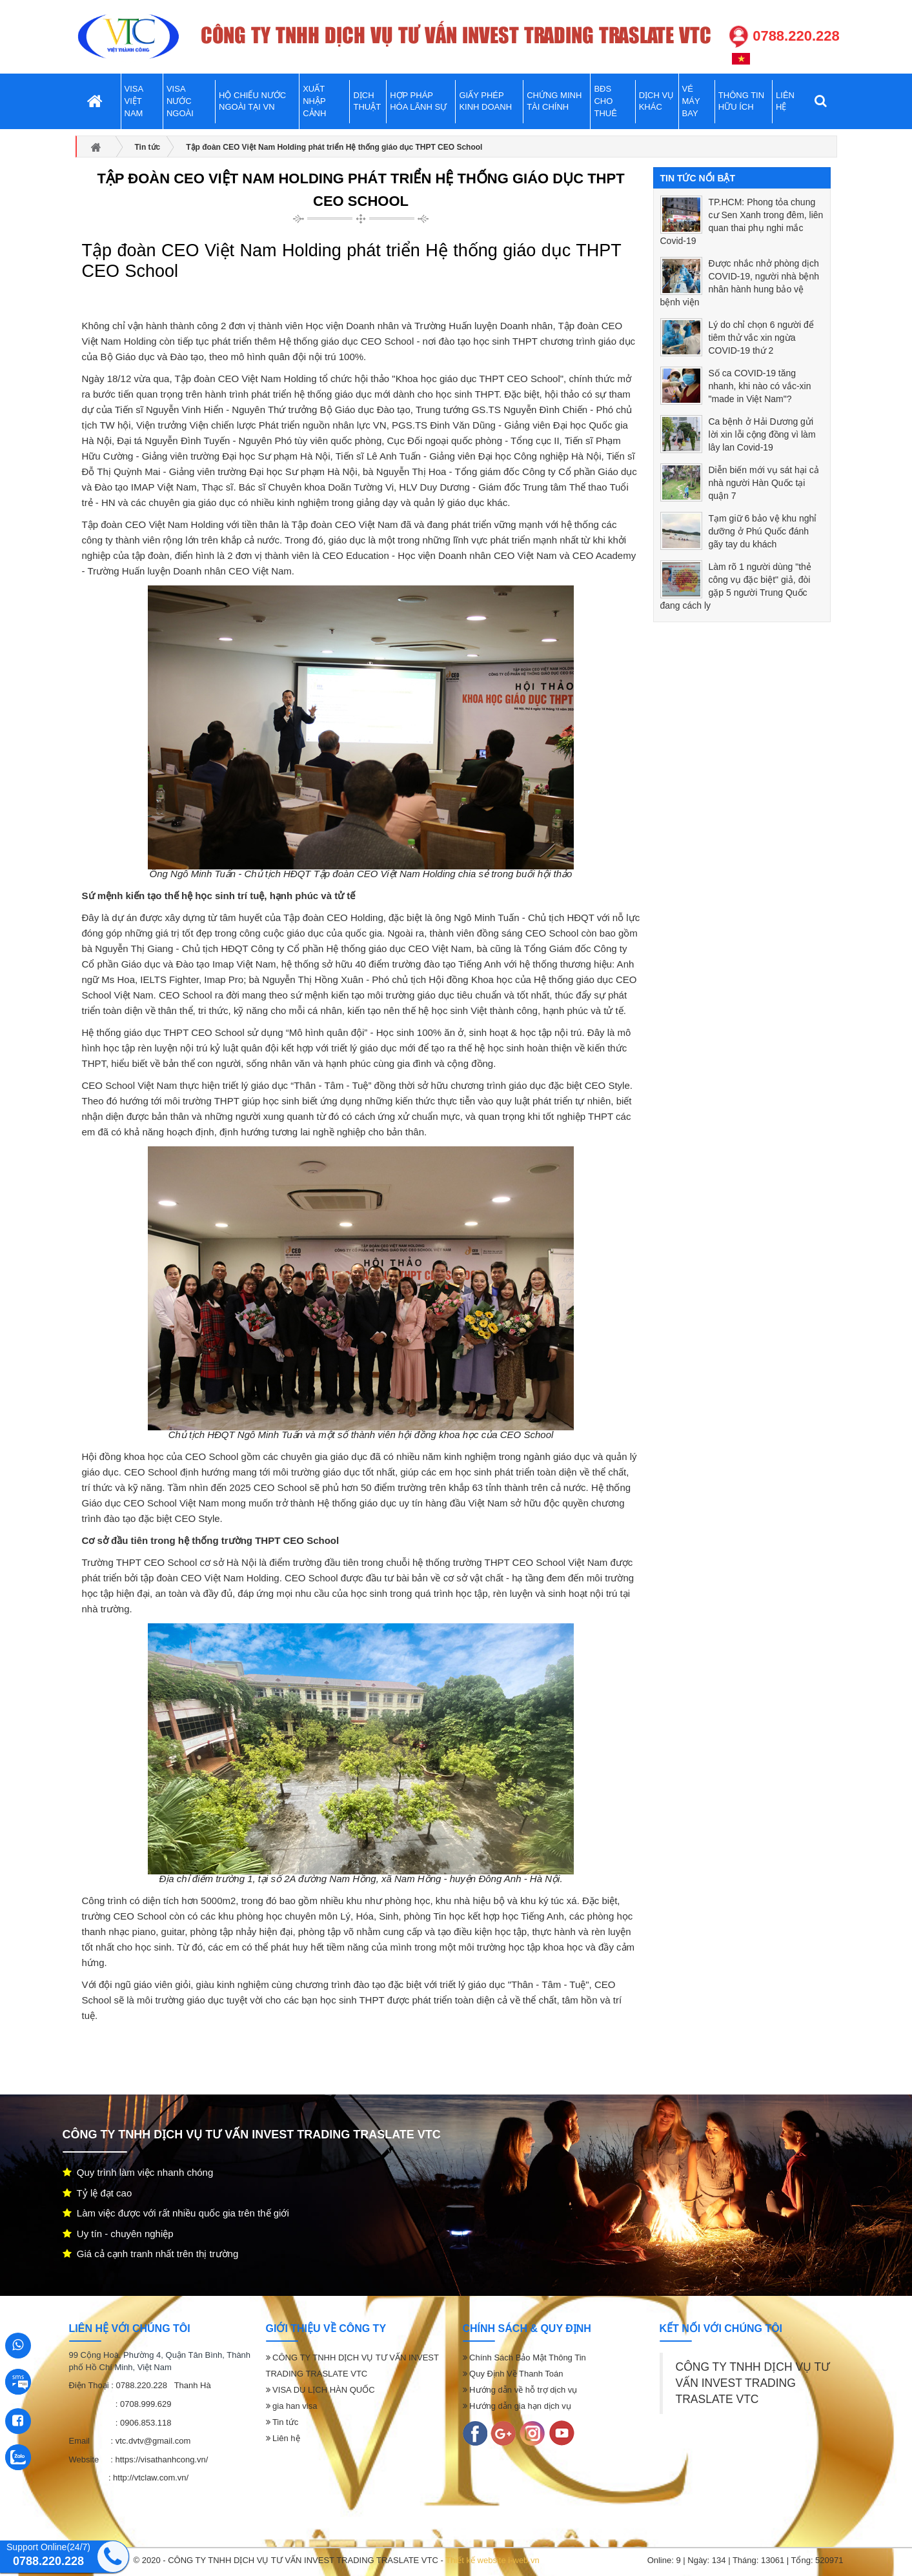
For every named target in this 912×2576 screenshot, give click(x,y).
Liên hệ (283, 2438)
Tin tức (282, 2422)
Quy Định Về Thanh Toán (513, 2373)
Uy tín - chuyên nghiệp (118, 2233)
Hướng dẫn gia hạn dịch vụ (517, 2406)
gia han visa (292, 2406)
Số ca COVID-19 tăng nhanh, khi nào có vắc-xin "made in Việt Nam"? (760, 386)
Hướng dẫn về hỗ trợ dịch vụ (520, 2390)
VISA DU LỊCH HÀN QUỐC (320, 2390)
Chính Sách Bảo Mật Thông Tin (524, 2357)
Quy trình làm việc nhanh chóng (138, 2172)
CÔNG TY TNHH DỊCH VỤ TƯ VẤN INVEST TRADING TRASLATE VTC (753, 2383)
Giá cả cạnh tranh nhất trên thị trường (151, 2253)
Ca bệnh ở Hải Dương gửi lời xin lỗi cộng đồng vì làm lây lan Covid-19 (762, 434)
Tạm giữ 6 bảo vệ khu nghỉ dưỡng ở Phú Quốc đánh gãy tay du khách (763, 531)
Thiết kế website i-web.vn (492, 2560)
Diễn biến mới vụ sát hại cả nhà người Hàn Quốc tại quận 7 (764, 483)
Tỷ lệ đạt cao (97, 2192)
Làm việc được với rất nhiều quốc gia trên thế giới (176, 2212)
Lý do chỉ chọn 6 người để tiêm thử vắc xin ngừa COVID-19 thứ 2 (761, 337)
